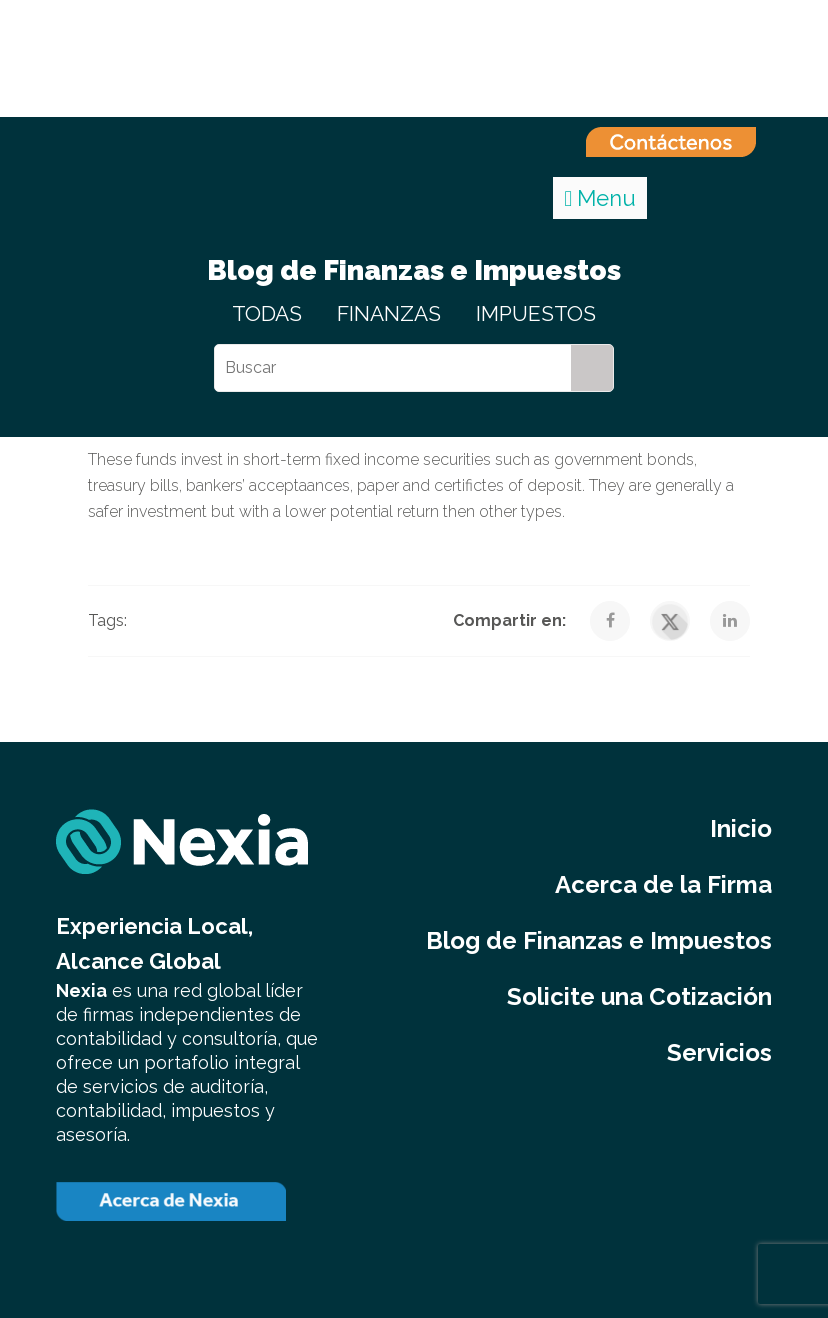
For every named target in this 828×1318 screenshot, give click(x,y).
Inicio (741, 828)
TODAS (267, 313)
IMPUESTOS (536, 313)
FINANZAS (389, 313)
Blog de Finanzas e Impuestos (599, 940)
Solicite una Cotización (639, 996)
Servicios (719, 1052)
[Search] (592, 368)
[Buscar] (393, 368)
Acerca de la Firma (663, 884)
